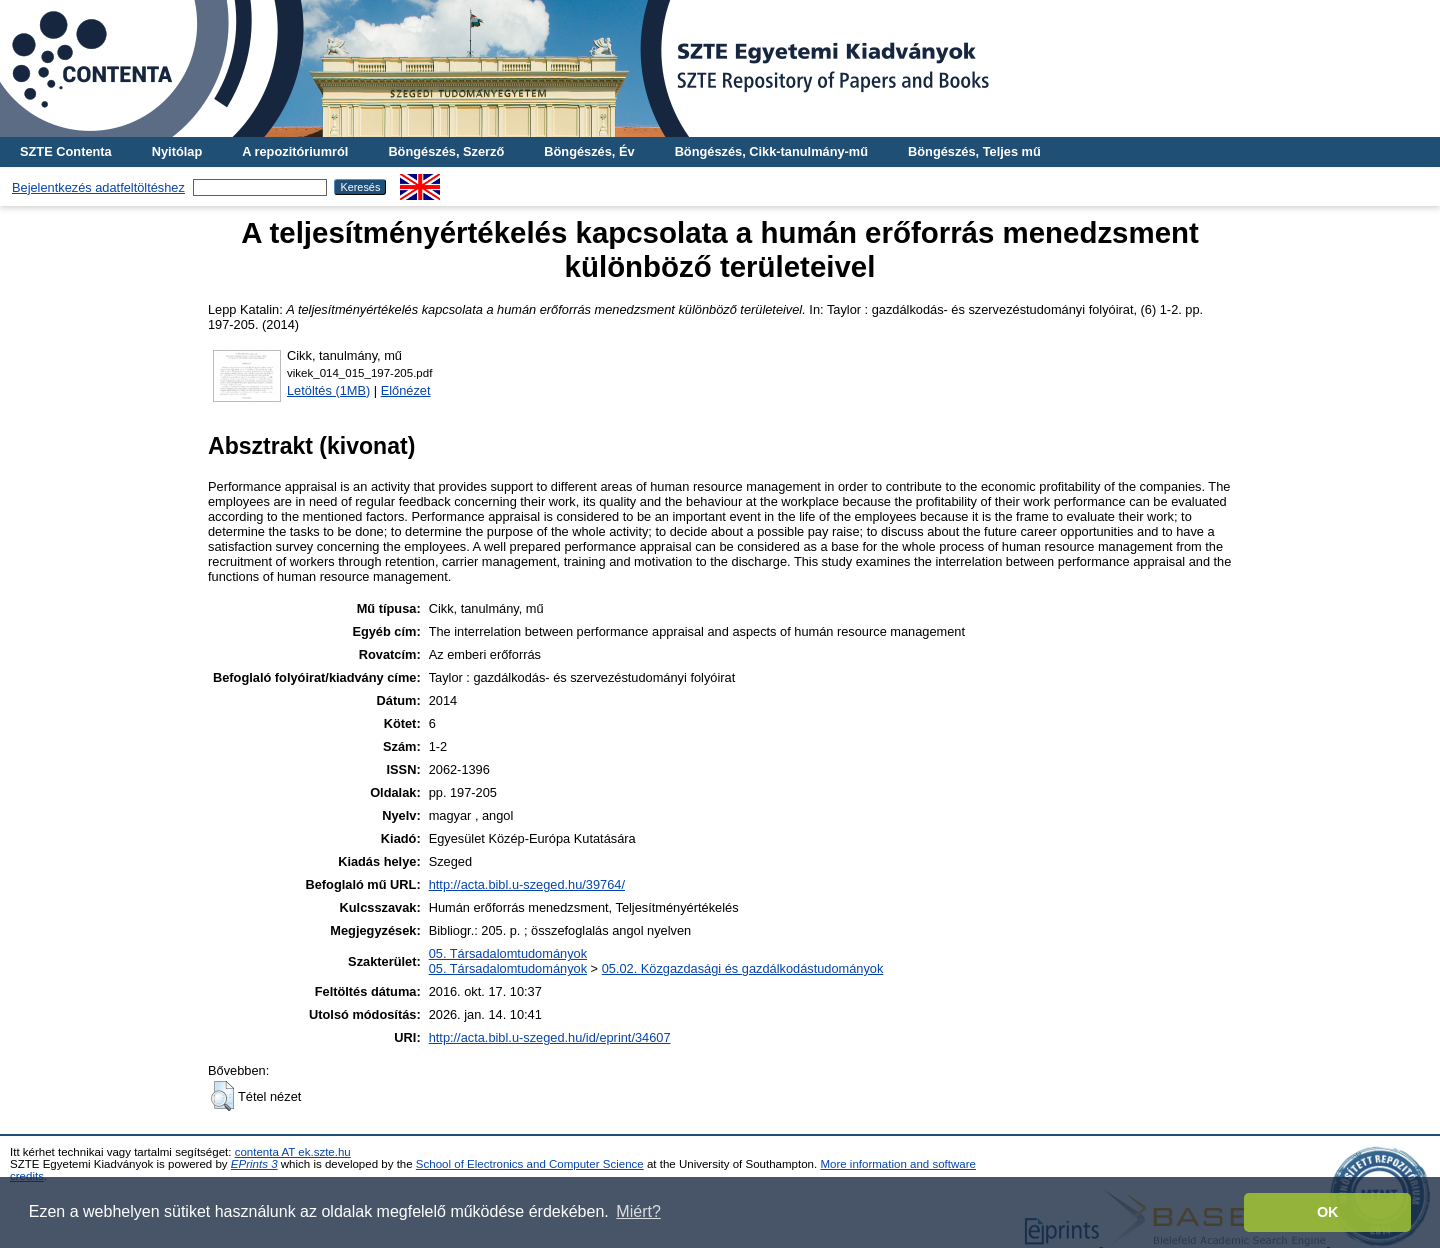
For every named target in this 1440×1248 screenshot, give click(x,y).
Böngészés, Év (589, 151)
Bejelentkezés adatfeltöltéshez (98, 187)
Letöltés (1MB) (328, 390)
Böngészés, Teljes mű (974, 151)
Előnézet (406, 390)
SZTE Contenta (66, 151)
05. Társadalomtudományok (508, 953)
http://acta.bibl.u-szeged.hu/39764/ (527, 884)
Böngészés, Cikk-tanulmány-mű (771, 151)
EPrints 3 (254, 1164)
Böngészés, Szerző (446, 151)
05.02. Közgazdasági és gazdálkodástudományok (743, 968)
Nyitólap (177, 151)
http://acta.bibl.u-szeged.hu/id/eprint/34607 (550, 1037)
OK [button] (1328, 1212)
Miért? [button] (638, 1211)
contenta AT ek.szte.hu (293, 1152)
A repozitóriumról (295, 151)
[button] (222, 1096)
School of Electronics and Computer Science (530, 1164)
